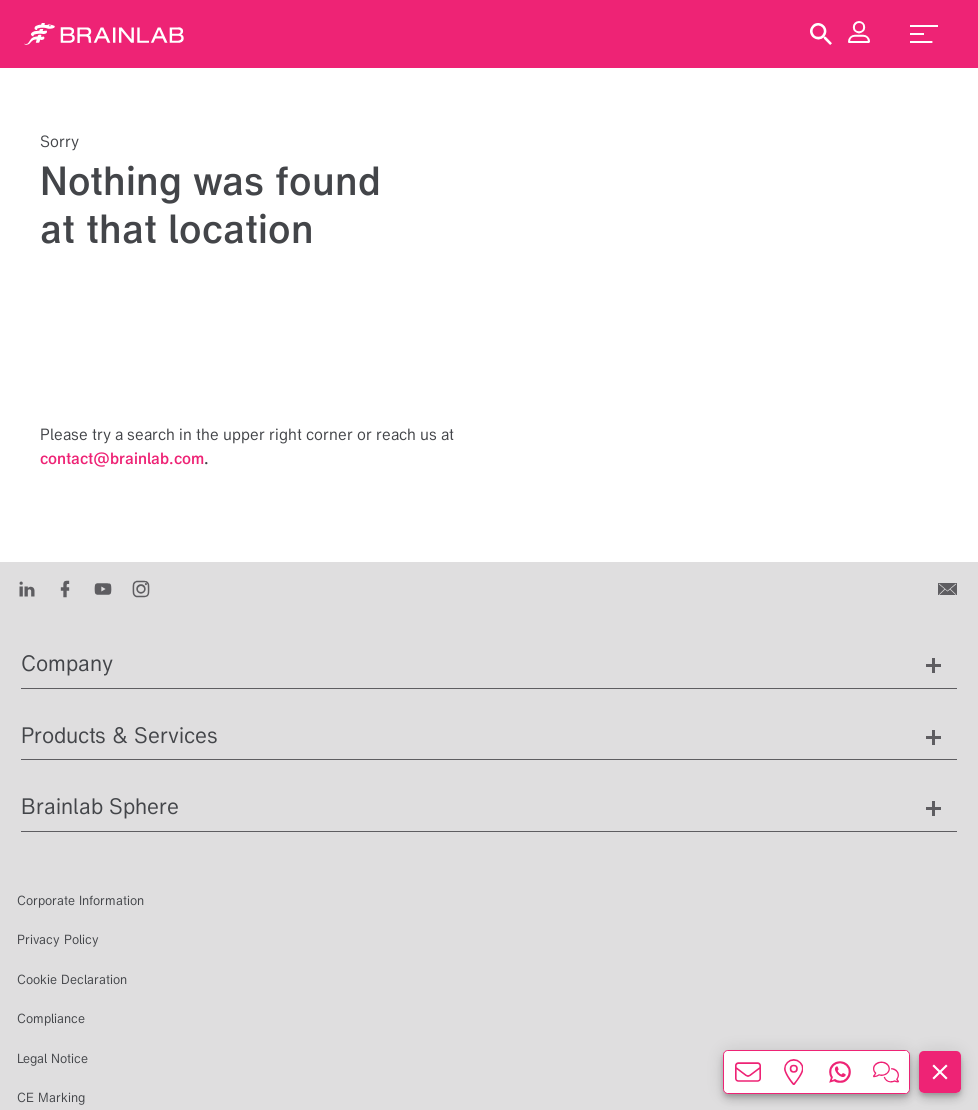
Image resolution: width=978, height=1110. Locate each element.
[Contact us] (949, 588)
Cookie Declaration (72, 979)
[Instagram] (141, 588)
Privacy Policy (58, 939)
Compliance (51, 1018)
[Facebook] (65, 588)
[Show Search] (821, 34)
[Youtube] (103, 588)
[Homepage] (104, 34)
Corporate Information (80, 900)
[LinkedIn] (27, 588)
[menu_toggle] (924, 34)
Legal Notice (52, 1058)
